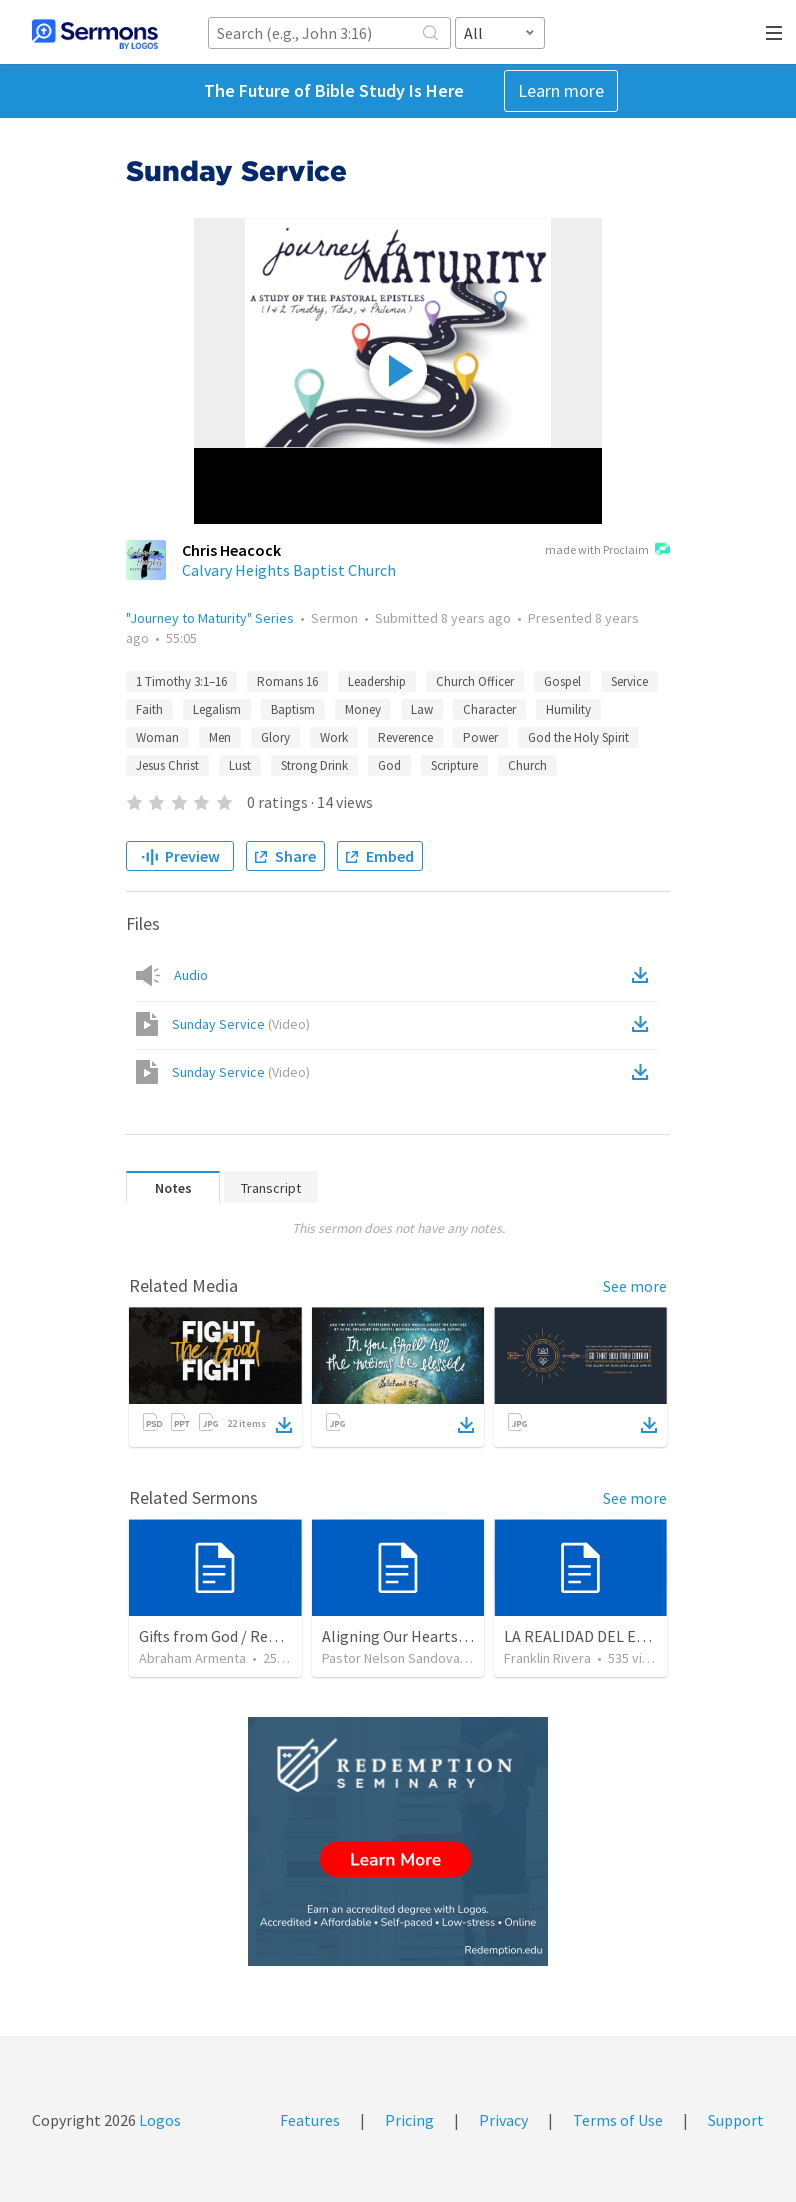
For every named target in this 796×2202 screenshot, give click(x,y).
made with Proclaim (607, 551)
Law (422, 709)
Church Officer (475, 681)
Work (334, 737)
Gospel (562, 681)
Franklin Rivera (547, 1658)
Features (310, 2120)
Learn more (561, 90)
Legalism (217, 709)
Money (363, 709)
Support (736, 2120)
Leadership (377, 681)
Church (527, 765)
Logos (158, 2120)
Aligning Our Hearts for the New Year (447, 1636)
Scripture (454, 765)
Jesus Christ (167, 765)
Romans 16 (287, 681)
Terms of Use (618, 2120)
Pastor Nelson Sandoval (392, 1658)
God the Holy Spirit (578, 737)
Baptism (293, 709)
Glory (275, 737)
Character (489, 709)
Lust (240, 765)
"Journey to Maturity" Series (210, 618)
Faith (149, 709)
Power (480, 737)
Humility (568, 709)
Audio (191, 975)
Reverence (405, 737)
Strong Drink (314, 765)
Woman (157, 737)
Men (220, 737)
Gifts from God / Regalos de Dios (248, 1636)
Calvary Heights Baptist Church (289, 570)
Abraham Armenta (192, 1658)
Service (629, 681)
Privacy (503, 2120)
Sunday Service (241, 1024)
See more (635, 1286)
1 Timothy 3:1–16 (181, 681)
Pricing (409, 2120)
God (389, 765)
